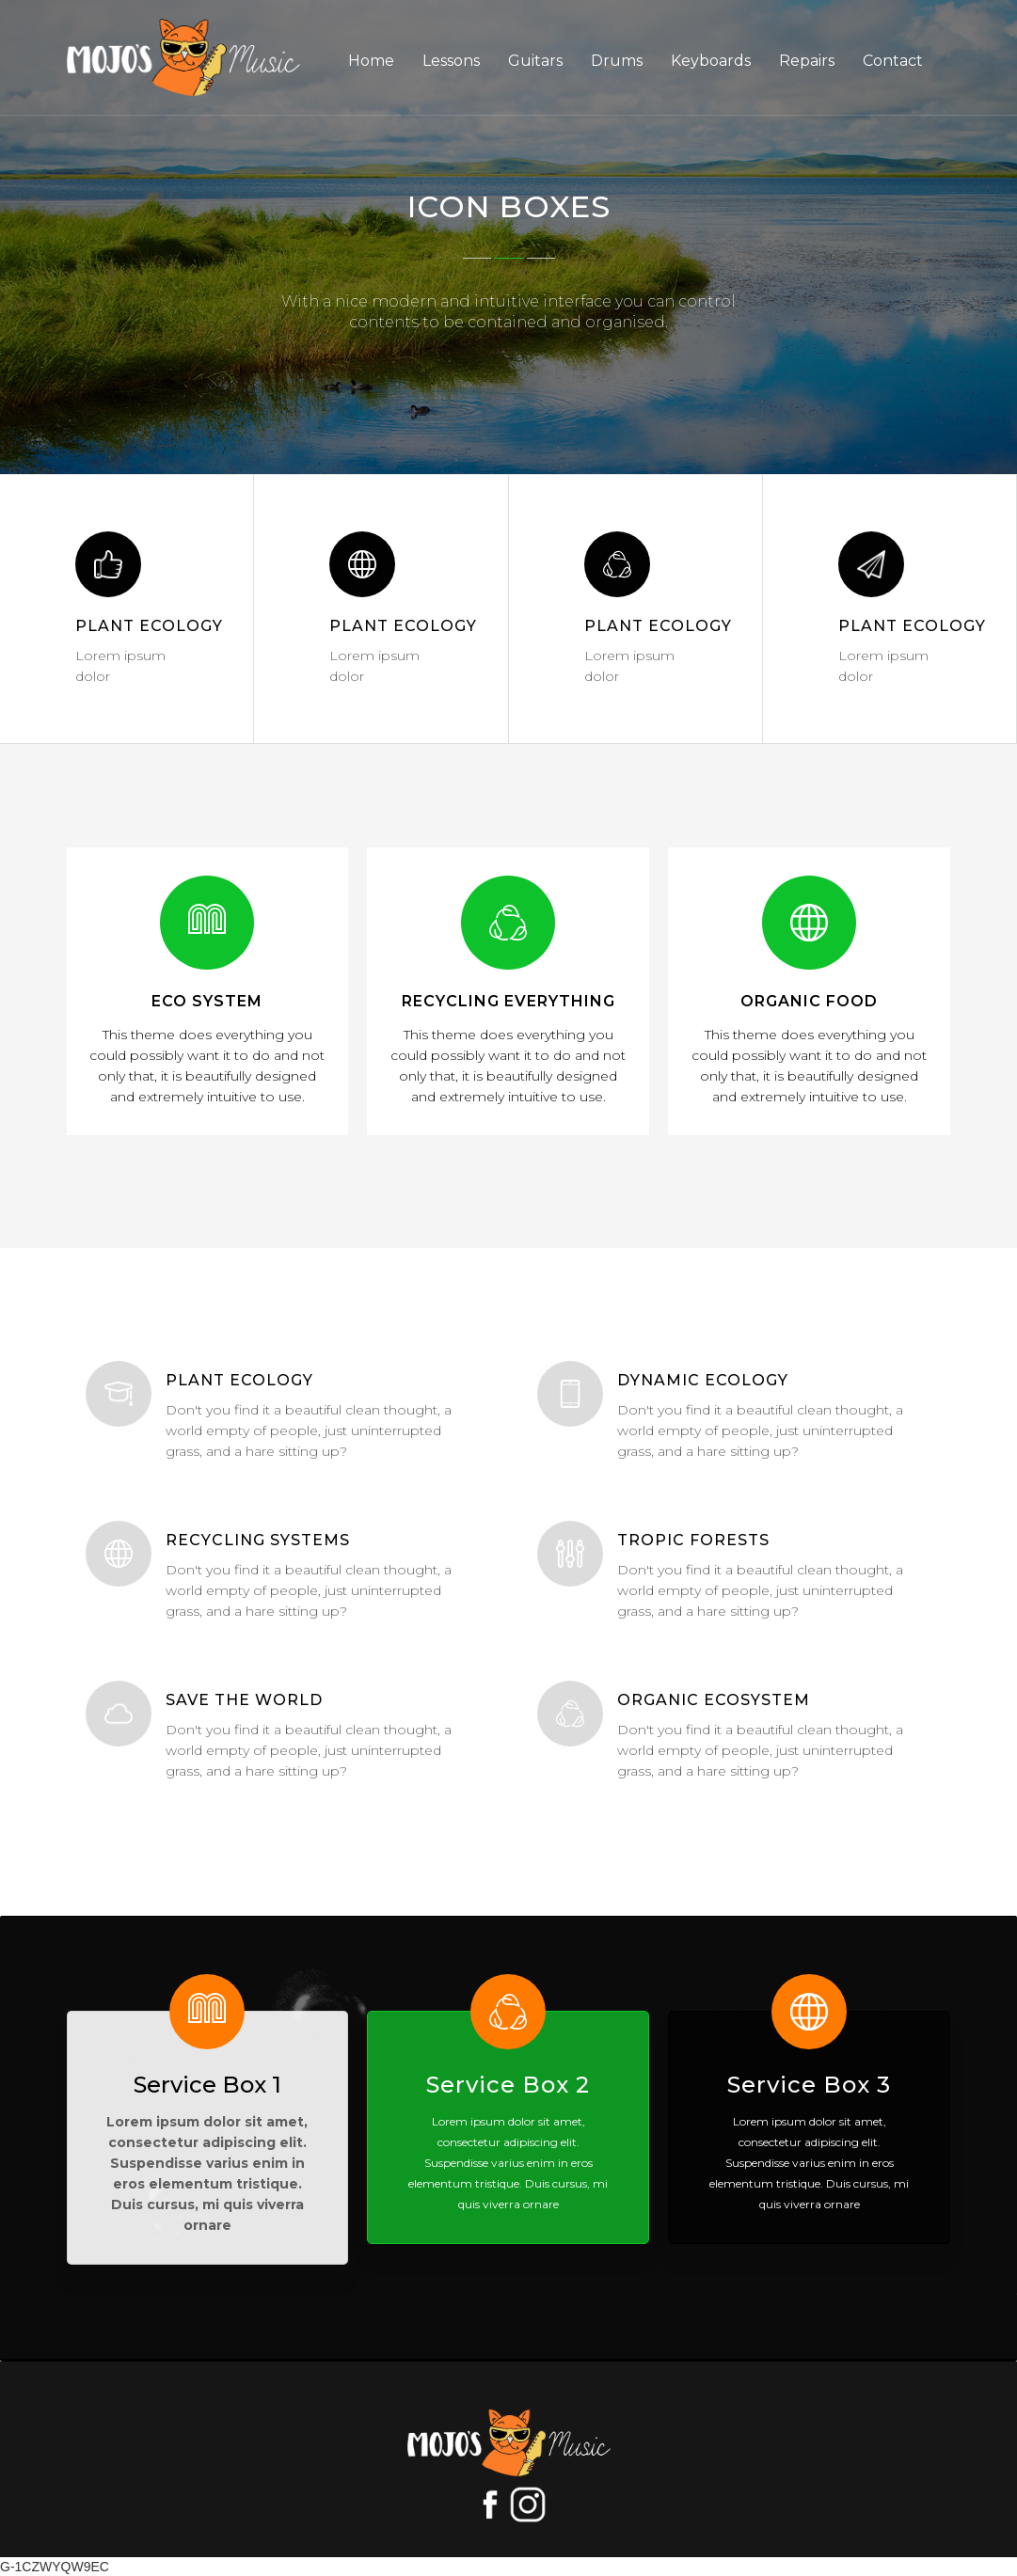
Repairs (806, 61)
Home (371, 61)
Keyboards (711, 61)
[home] (183, 57)
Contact (893, 61)
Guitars (535, 61)
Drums (617, 61)
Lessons (451, 61)
